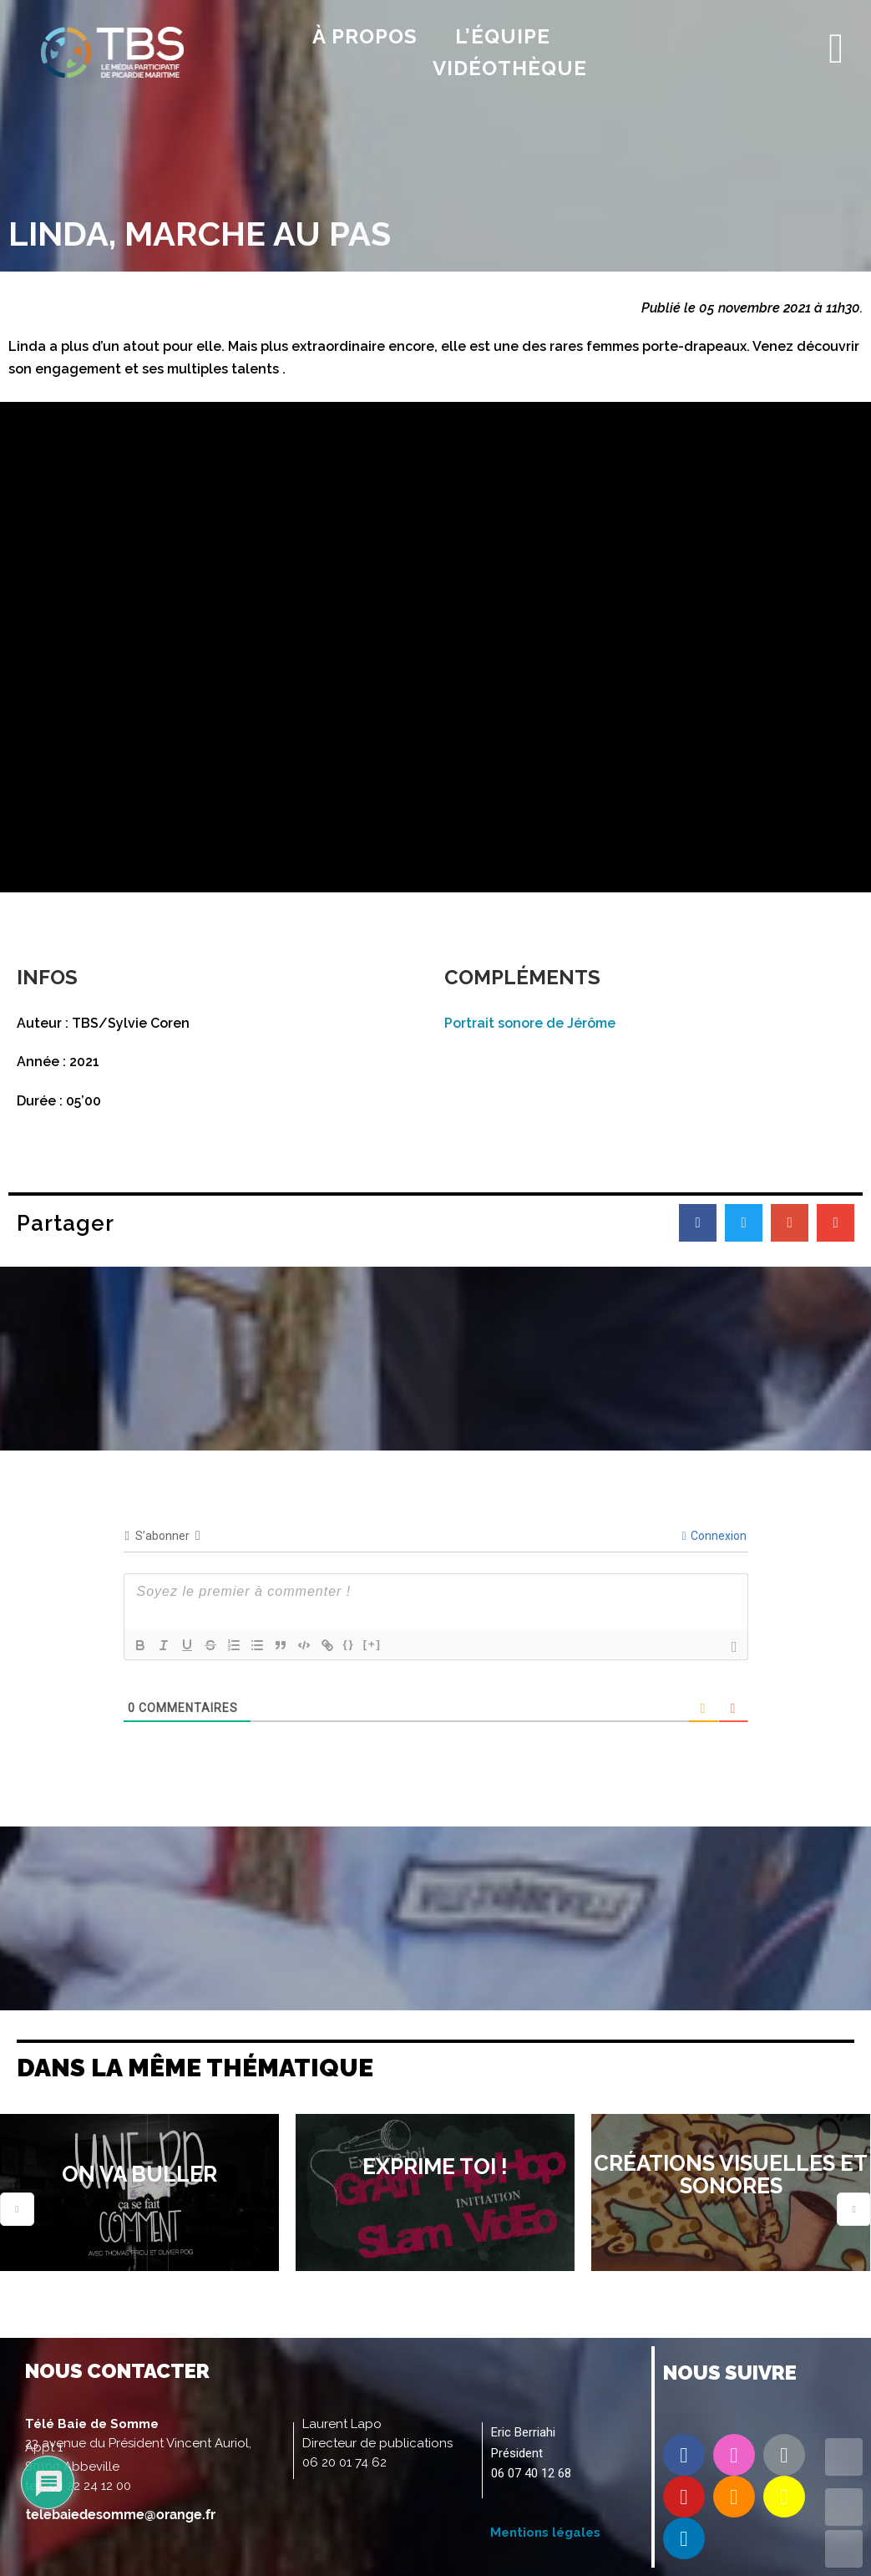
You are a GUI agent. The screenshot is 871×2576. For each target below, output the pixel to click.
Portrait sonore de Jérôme (529, 1023)
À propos (365, 36)
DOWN (844, 2549)
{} (349, 1644)
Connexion (713, 1535)
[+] (372, 1644)
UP (844, 2507)
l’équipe (502, 36)
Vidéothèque (510, 68)
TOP (844, 2457)
